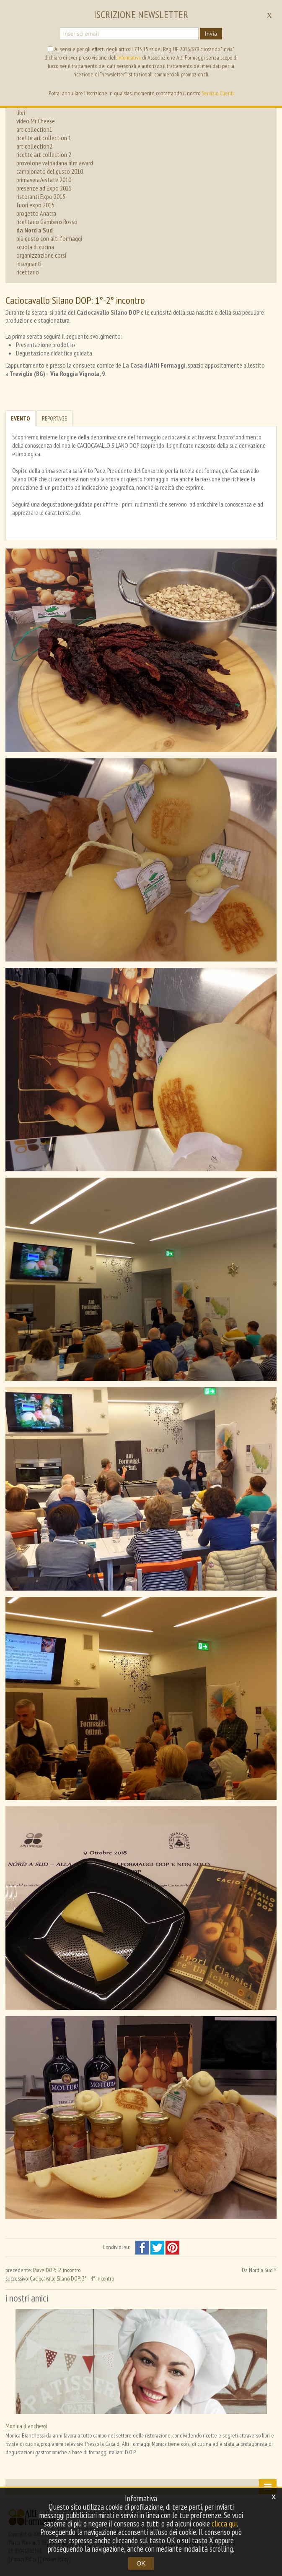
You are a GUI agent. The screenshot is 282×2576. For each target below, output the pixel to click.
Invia (211, 33)
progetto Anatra (36, 213)
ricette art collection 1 (43, 138)
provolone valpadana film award (54, 163)
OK (141, 2563)
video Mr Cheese (35, 121)
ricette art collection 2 (43, 154)
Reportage (54, 418)
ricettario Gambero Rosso (47, 222)
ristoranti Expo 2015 (40, 196)
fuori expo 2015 (35, 205)
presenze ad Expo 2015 (44, 188)
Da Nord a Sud (257, 2270)
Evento (20, 418)
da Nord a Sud (34, 230)
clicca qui (224, 2524)
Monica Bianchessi (26, 2426)
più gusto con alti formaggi (49, 238)
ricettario (27, 272)
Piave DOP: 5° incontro (56, 2270)
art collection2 (34, 146)
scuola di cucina (35, 247)
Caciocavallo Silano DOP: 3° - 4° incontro (72, 2278)
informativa (129, 57)
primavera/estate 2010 (43, 180)
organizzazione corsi (41, 255)
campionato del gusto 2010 (49, 171)
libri (20, 112)
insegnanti (28, 263)
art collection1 (34, 129)
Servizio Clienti (218, 93)
